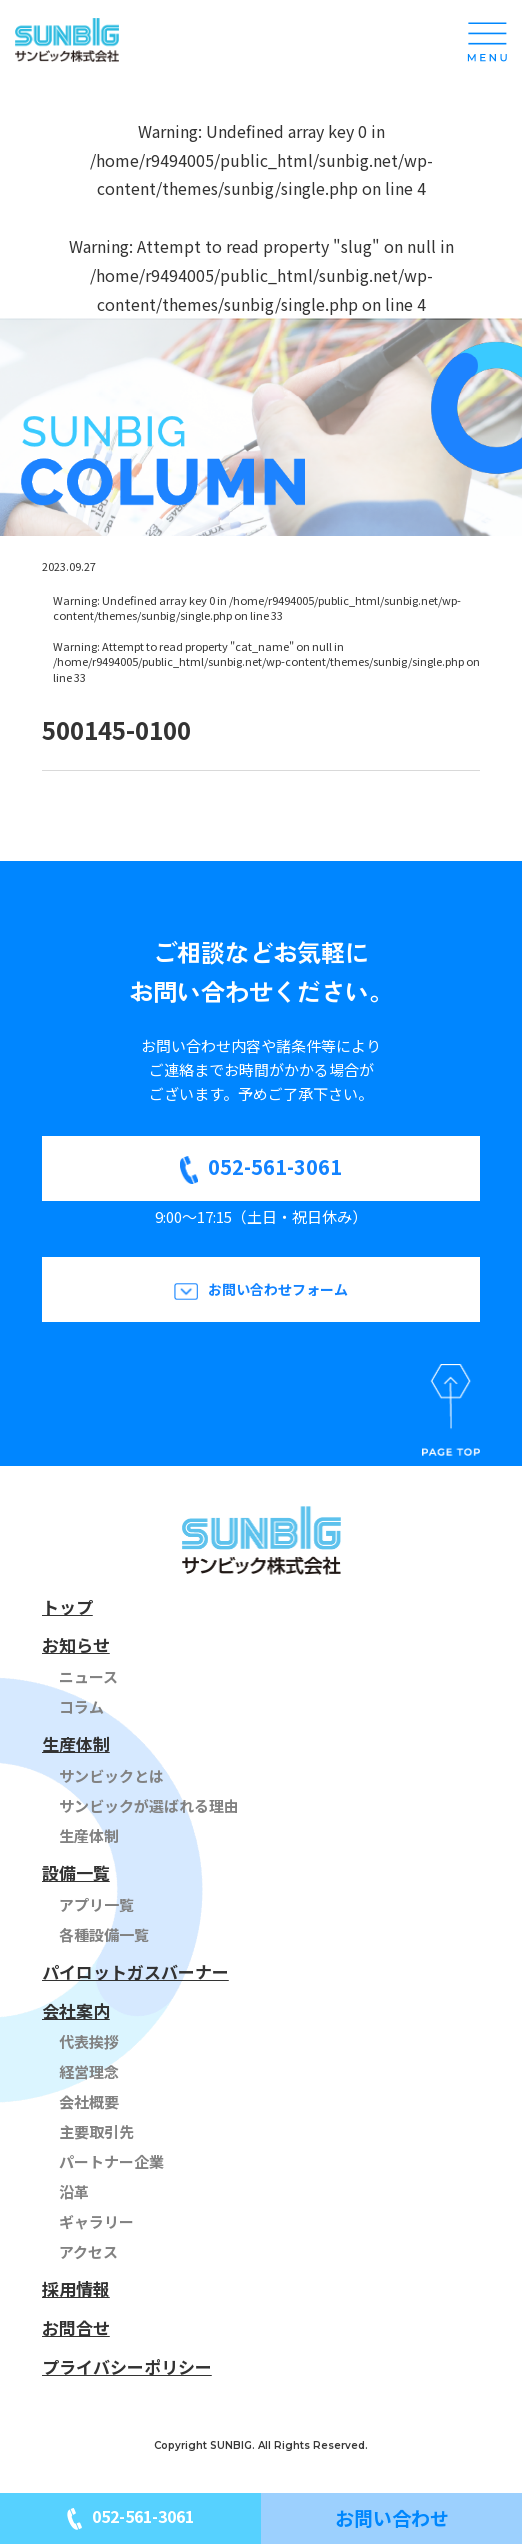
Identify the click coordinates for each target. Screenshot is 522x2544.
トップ (67, 1606)
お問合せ (76, 2327)
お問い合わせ (392, 2517)
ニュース (88, 1676)
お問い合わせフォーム (278, 1289)
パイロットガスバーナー (135, 1971)
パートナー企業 (111, 2161)
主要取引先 (96, 2131)
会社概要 (89, 2101)
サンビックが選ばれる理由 (149, 1805)
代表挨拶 (89, 2041)
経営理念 (89, 2071)
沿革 (74, 2191)
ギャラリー (96, 2221)
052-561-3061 (275, 1166)
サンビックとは (111, 1775)
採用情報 (76, 2288)
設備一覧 (76, 1872)
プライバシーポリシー (127, 2366)
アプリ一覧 (96, 1904)
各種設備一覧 (104, 1934)
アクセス (88, 2251)
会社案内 (76, 2010)
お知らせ (76, 1644)
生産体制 (76, 1743)
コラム (81, 1706)
